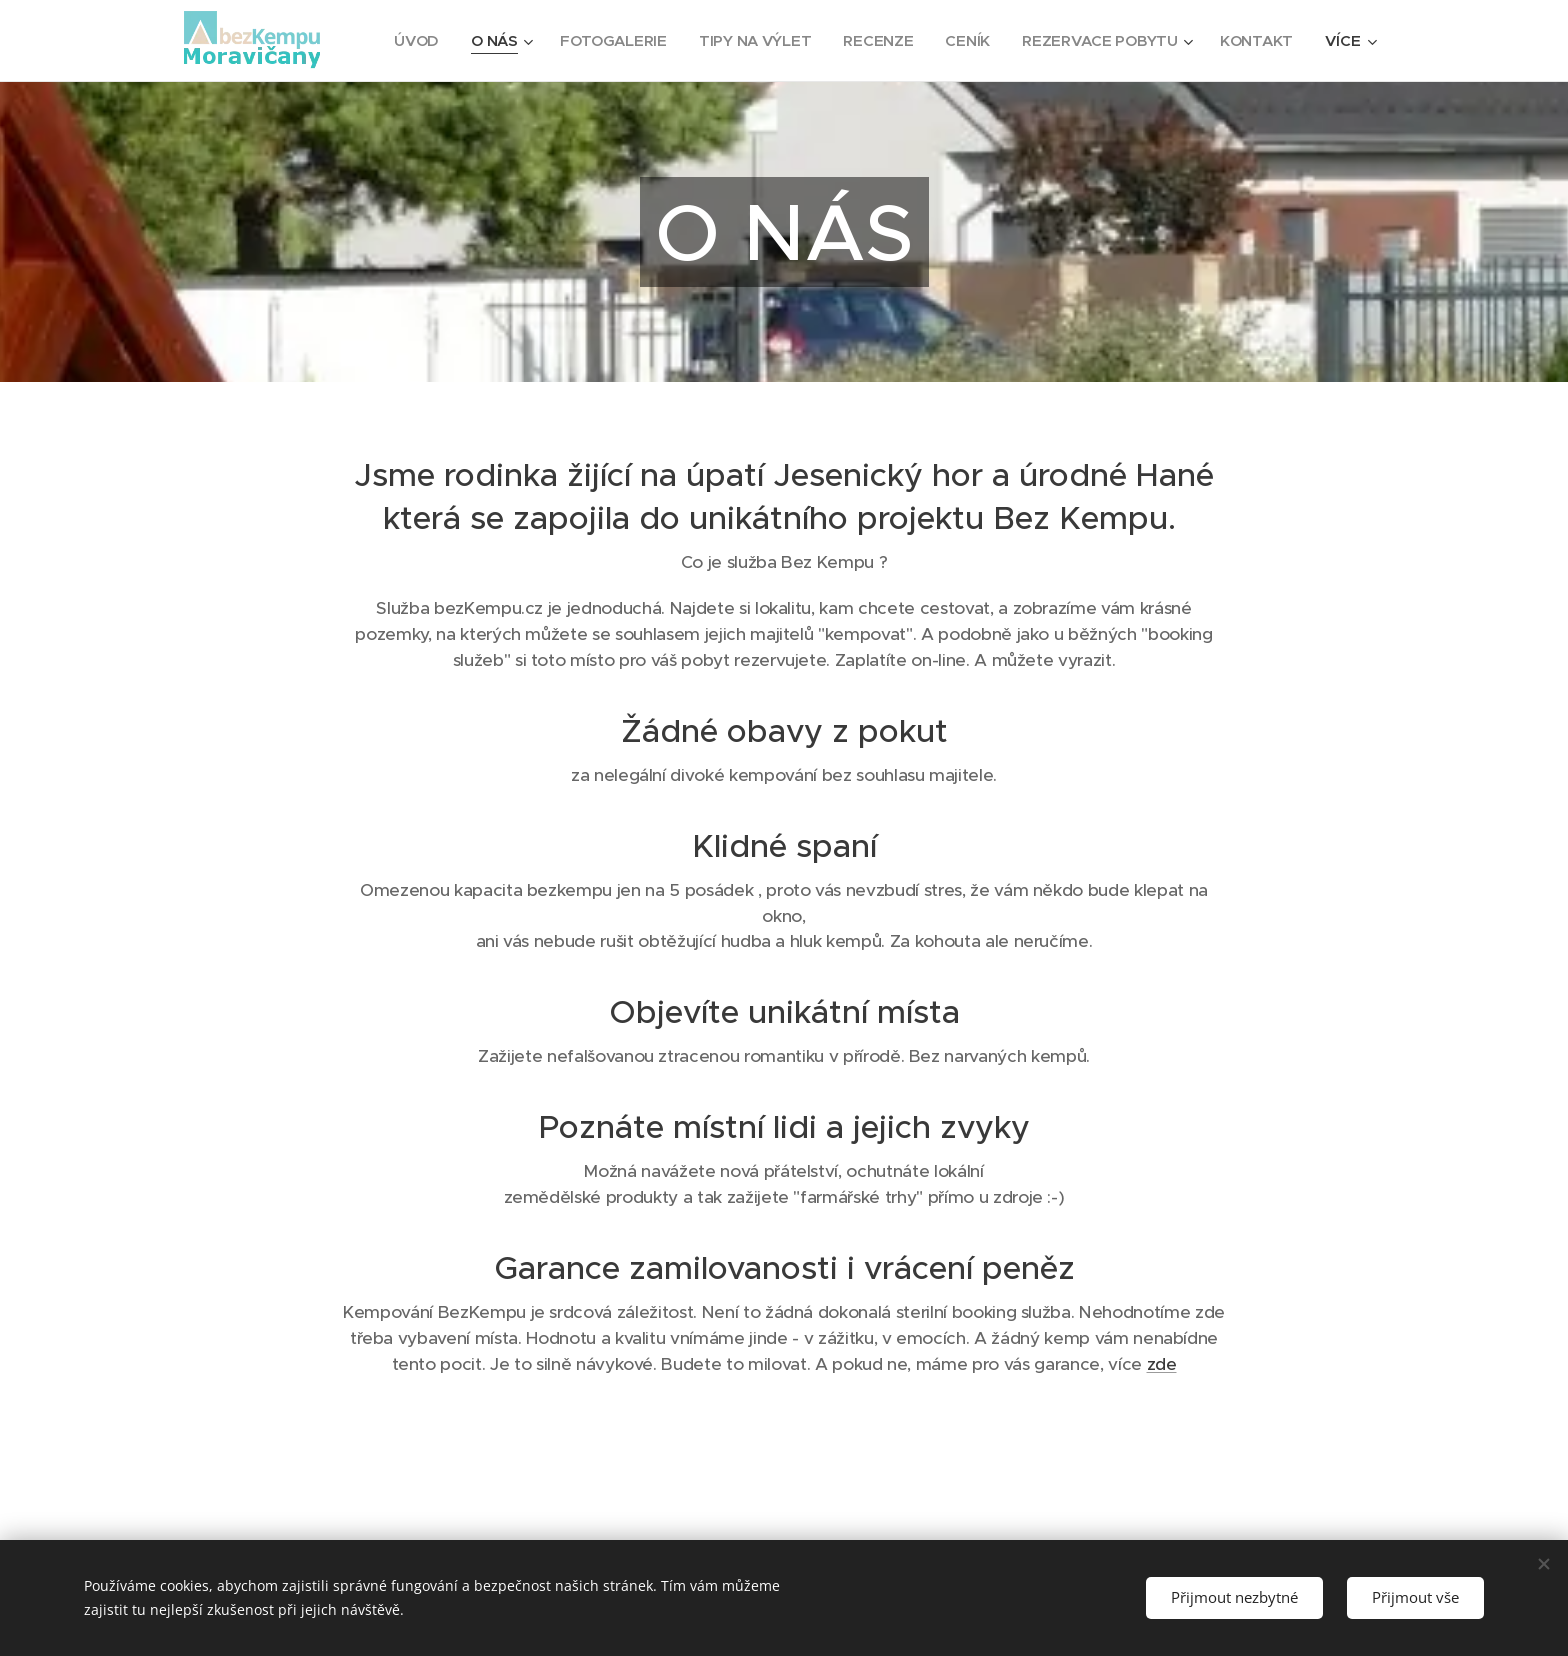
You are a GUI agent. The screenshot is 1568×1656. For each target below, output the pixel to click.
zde (1162, 1364)
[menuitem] (511, 41)
